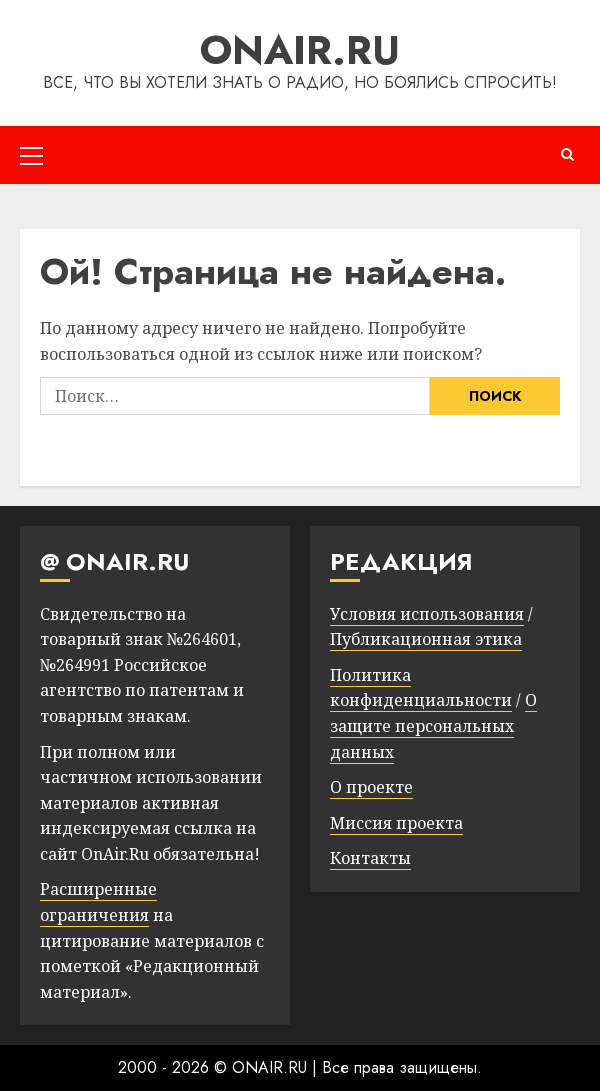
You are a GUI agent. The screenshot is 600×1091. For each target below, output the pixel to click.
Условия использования (427, 614)
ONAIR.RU (300, 50)
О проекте (371, 787)
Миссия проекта (396, 823)
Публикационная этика (426, 639)
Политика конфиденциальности (421, 688)
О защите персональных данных (433, 725)
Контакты (370, 858)
